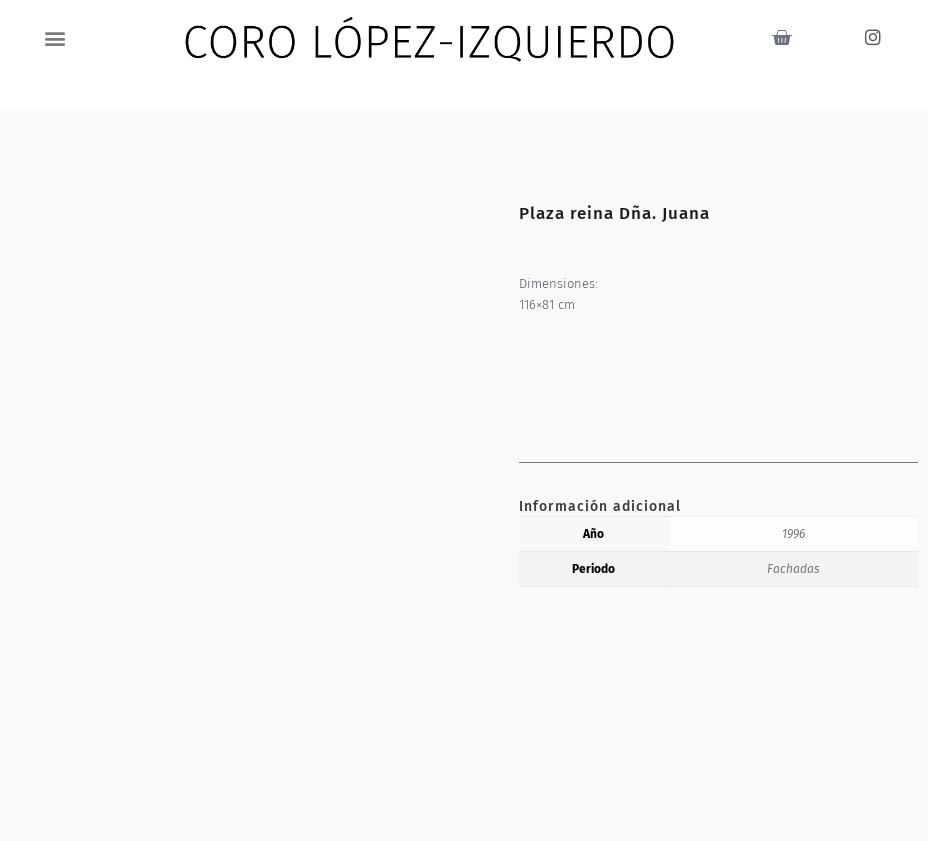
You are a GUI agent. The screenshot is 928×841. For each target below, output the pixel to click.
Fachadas (793, 569)
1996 (793, 534)
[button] (55, 37)
